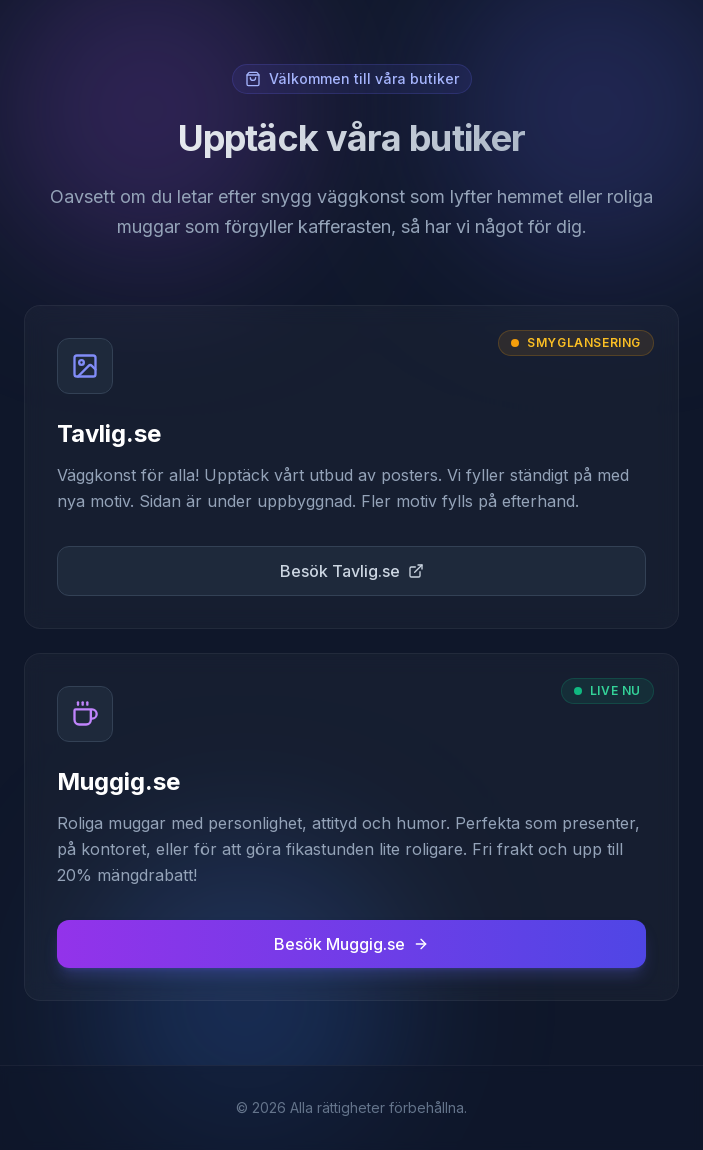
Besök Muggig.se (351, 944)
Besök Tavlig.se (352, 571)
